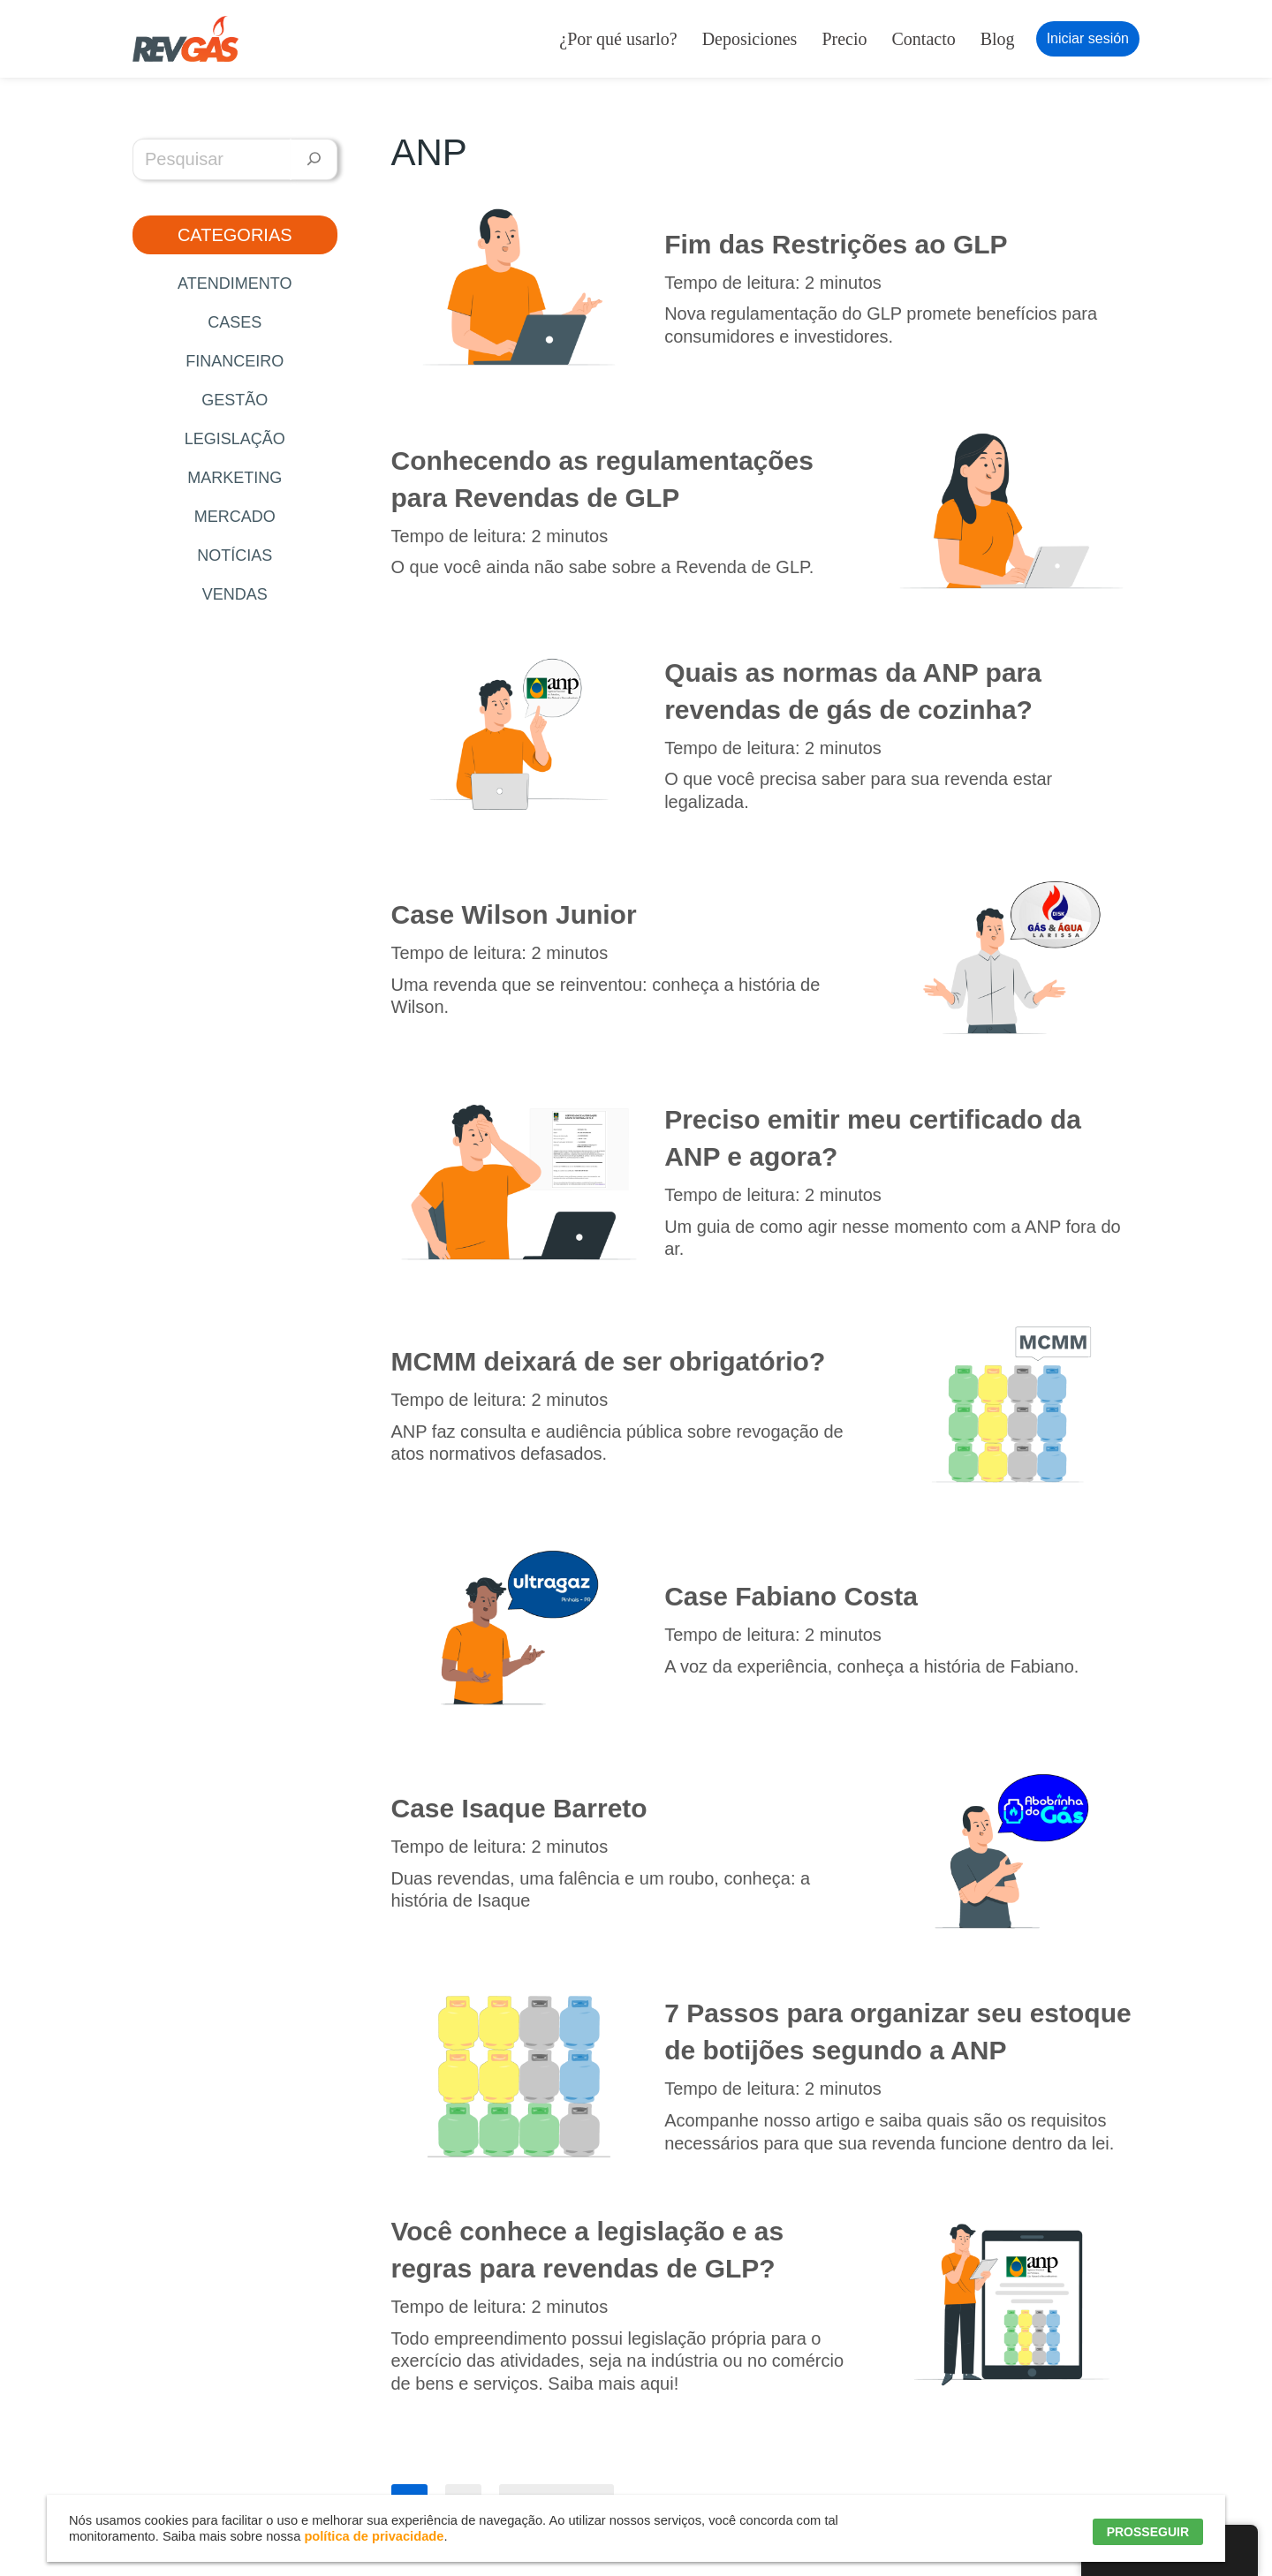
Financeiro (235, 361)
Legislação (235, 439)
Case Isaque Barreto (519, 1808)
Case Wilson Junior (514, 914)
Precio (844, 39)
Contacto (924, 39)
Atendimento (235, 283)
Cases (234, 322)
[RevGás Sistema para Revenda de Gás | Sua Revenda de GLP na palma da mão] (185, 39)
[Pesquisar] (314, 159)
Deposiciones (750, 39)
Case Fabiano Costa (791, 1596)
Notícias (234, 555)
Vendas (235, 594)
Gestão (234, 400)
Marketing (234, 478)
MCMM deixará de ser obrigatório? (608, 1361)
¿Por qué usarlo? (618, 39)
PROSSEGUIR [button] (1148, 2532)
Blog (997, 39)
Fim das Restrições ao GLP (835, 244)
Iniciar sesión (1088, 38)
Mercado (235, 516)
